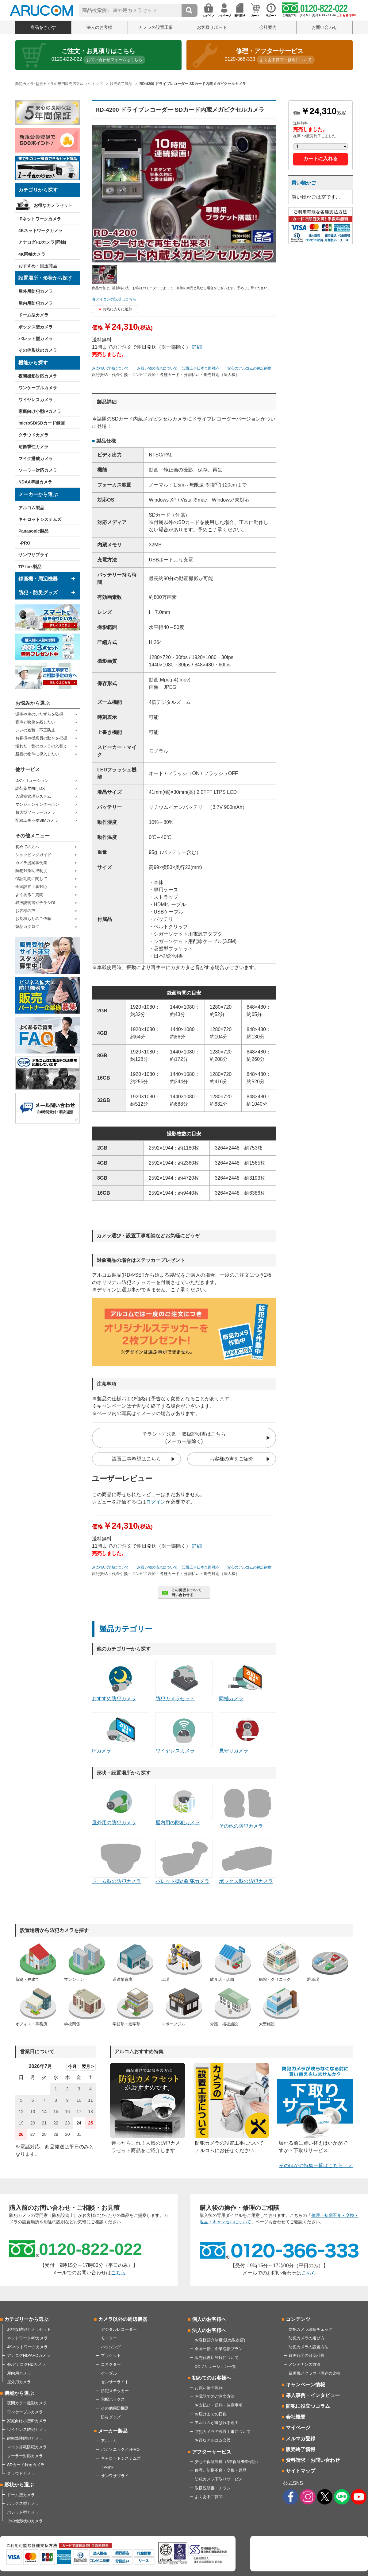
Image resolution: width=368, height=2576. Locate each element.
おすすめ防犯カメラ (120, 1680)
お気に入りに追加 (117, 309)
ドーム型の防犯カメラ (120, 1862)
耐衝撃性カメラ (33, 446)
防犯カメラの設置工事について (223, 2431)
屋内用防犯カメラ (35, 303)
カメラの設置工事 (156, 27)
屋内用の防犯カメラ (184, 1804)
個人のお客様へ (209, 2319)
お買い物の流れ (209, 2387)
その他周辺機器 (115, 2408)
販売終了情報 (300, 2449)
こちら (118, 2272)
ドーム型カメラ (33, 314)
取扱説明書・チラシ (213, 2488)
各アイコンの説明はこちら (114, 299)
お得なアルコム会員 (213, 2440)
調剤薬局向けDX (30, 788)
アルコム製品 (31, 507)
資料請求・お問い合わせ (313, 2460)
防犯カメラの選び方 (306, 2338)
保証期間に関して (31, 878)
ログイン (156, 1501)
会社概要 (295, 2416)
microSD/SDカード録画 (41, 423)
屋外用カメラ (19, 2382)
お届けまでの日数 (211, 2414)
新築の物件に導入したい (37, 754)
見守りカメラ (247, 1732)
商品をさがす (43, 27)
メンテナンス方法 (304, 2364)
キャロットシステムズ (39, 519)
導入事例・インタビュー (313, 2395)
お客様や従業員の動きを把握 (41, 738)
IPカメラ (120, 1732)
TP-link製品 (29, 566)
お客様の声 (25, 910)
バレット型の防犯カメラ (184, 1862)
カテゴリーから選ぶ (26, 2319)
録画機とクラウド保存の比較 (314, 2373)
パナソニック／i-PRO (120, 2449)
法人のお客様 (99, 27)
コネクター (111, 2364)
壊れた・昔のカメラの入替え (41, 746)
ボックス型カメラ (35, 326)
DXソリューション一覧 (215, 2366)
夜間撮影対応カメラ (37, 376)
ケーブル (109, 2373)
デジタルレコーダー (119, 2329)
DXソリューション (32, 780)
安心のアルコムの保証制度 (249, 368)
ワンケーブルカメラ (37, 387)
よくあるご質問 (29, 894)
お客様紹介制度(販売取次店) (220, 2340)
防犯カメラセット (184, 1680)
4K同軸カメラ (31, 254)
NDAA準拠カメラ (35, 481)
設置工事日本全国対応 (200, 368)
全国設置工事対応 (31, 886)
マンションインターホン (37, 804)
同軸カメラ (247, 1680)
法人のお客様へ (209, 2330)
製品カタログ (27, 926)
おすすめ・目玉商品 (37, 265)
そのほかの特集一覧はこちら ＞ (316, 2165)
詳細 (197, 347)
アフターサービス (211, 2451)
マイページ (298, 2427)
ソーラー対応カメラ (37, 470)
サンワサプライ (33, 554)
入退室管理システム (33, 796)
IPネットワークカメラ (39, 218)
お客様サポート (212, 27)
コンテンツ (298, 2319)
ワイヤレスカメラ (35, 399)
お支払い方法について (110, 368)
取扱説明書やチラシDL (35, 902)
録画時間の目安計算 (306, 2355)
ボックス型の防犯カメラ (247, 1862)
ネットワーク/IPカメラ (27, 2338)
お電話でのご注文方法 (215, 2396)
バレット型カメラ (35, 338)
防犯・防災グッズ (38, 592)
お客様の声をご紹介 (231, 1458)
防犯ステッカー (115, 2390)
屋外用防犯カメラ (35, 291)
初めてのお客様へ (211, 2377)
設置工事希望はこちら (136, 1458)
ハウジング (111, 2347)
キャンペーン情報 (305, 2384)
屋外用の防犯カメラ (120, 1804)
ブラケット (111, 2355)
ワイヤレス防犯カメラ (27, 2429)
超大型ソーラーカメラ (35, 812)
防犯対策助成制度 (31, 870)
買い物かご (303, 182)
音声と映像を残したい (35, 722)
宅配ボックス (113, 2399)
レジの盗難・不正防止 (35, 730)
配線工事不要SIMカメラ (36, 820)
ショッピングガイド (33, 854)
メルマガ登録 (300, 2438)
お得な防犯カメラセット (29, 2329)
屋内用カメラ (19, 2373)
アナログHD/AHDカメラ (28, 2355)
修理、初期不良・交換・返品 (221, 2470)
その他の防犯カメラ (247, 1806)
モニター (109, 2338)
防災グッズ (111, 2417)
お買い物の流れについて (157, 368)
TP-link (107, 2467)
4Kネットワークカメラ (40, 230)
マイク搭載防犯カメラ (27, 2447)
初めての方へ (27, 846)
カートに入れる (320, 158)
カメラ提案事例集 (31, 862)
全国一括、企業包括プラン (219, 2348)
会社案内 (268, 27)
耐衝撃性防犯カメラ (25, 2438)
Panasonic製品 (33, 531)
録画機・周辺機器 (38, 578)
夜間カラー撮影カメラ (27, 2403)
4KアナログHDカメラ (26, 2364)
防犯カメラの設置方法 (308, 2347)
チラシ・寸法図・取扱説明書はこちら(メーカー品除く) (184, 1437)
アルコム (109, 2440)
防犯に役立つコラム (308, 2406)
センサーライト (115, 2382)
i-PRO (24, 543)
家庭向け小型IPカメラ (39, 411)
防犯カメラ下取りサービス (219, 2479)
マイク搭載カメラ (35, 458)
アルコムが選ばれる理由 (217, 2422)
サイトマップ (300, 2470)
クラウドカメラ (33, 435)
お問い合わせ (324, 27)
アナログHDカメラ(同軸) (42, 242)
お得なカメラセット (53, 205)
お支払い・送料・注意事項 (219, 2405)
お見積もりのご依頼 (33, 918)
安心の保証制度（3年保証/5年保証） (227, 2461)
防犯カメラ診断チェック (310, 2329)
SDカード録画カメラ (25, 2464)
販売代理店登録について (217, 2357)
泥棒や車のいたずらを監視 (39, 714)
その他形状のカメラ (37, 350)
